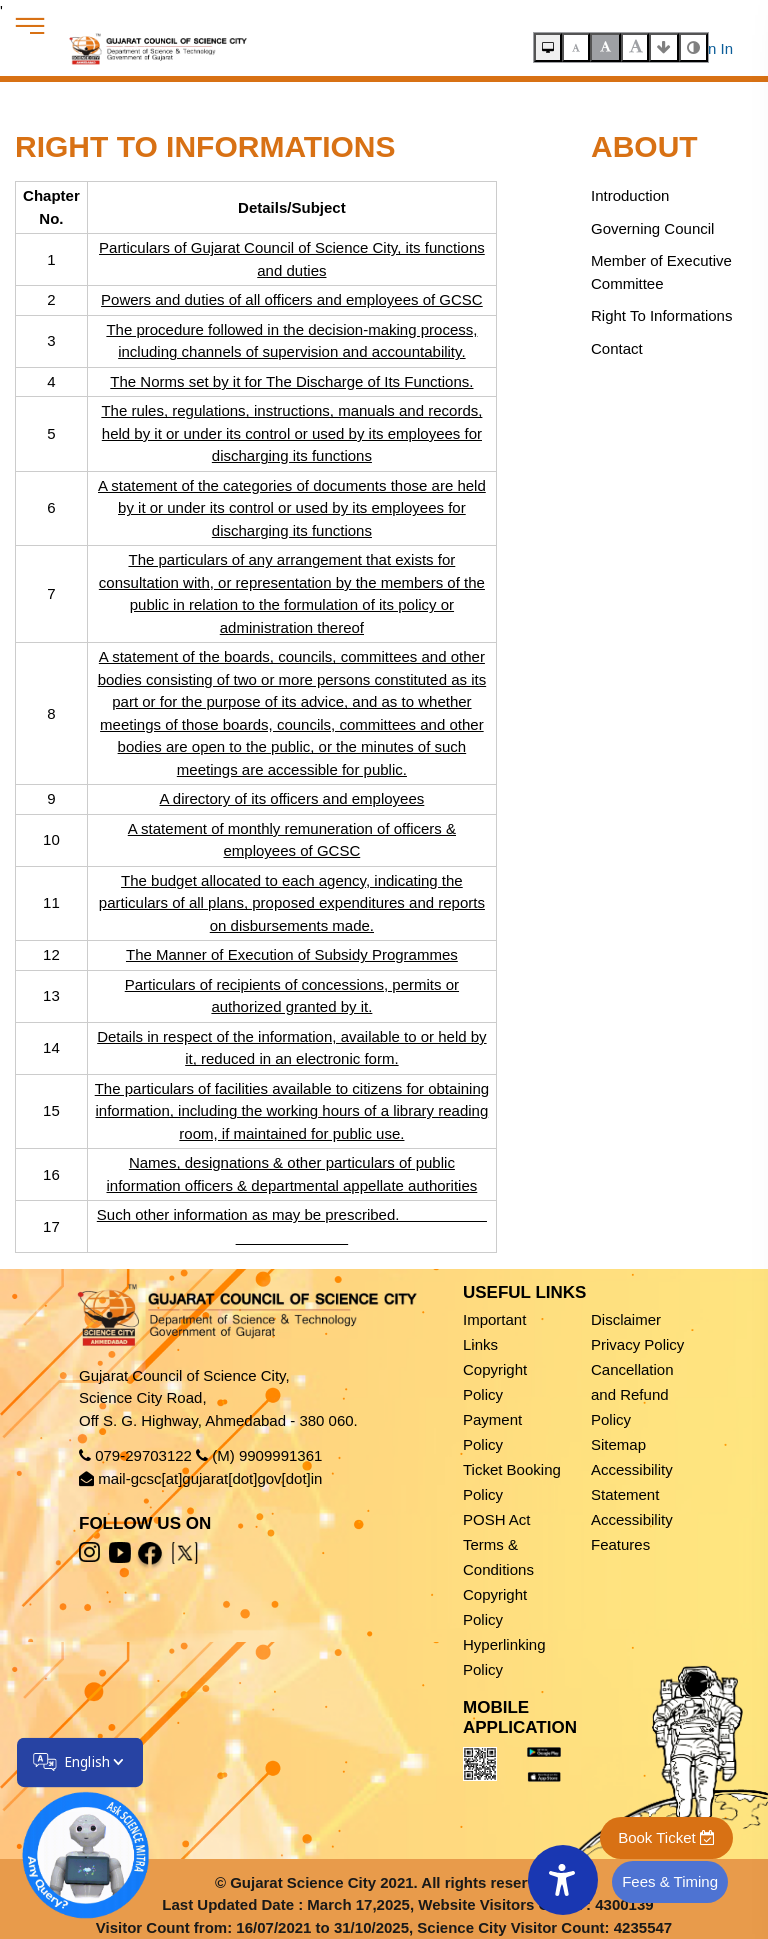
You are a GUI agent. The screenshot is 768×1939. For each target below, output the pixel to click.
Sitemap (618, 1444)
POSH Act (497, 1519)
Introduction (630, 195)
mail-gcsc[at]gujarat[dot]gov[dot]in (210, 1478)
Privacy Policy (637, 1344)
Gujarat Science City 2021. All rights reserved (391, 1882)
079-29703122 (143, 1455)
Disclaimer (626, 1319)
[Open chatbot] (73, 1843)
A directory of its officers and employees (289, 798)
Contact (617, 348)
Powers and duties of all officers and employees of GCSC (290, 299)
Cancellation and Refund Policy (632, 1394)
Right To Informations (661, 315)
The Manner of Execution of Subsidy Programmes (290, 954)
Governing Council (652, 228)
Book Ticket (666, 1837)
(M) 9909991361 (267, 1455)
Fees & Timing (670, 1881)
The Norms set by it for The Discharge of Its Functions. (289, 381)
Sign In (709, 48)
